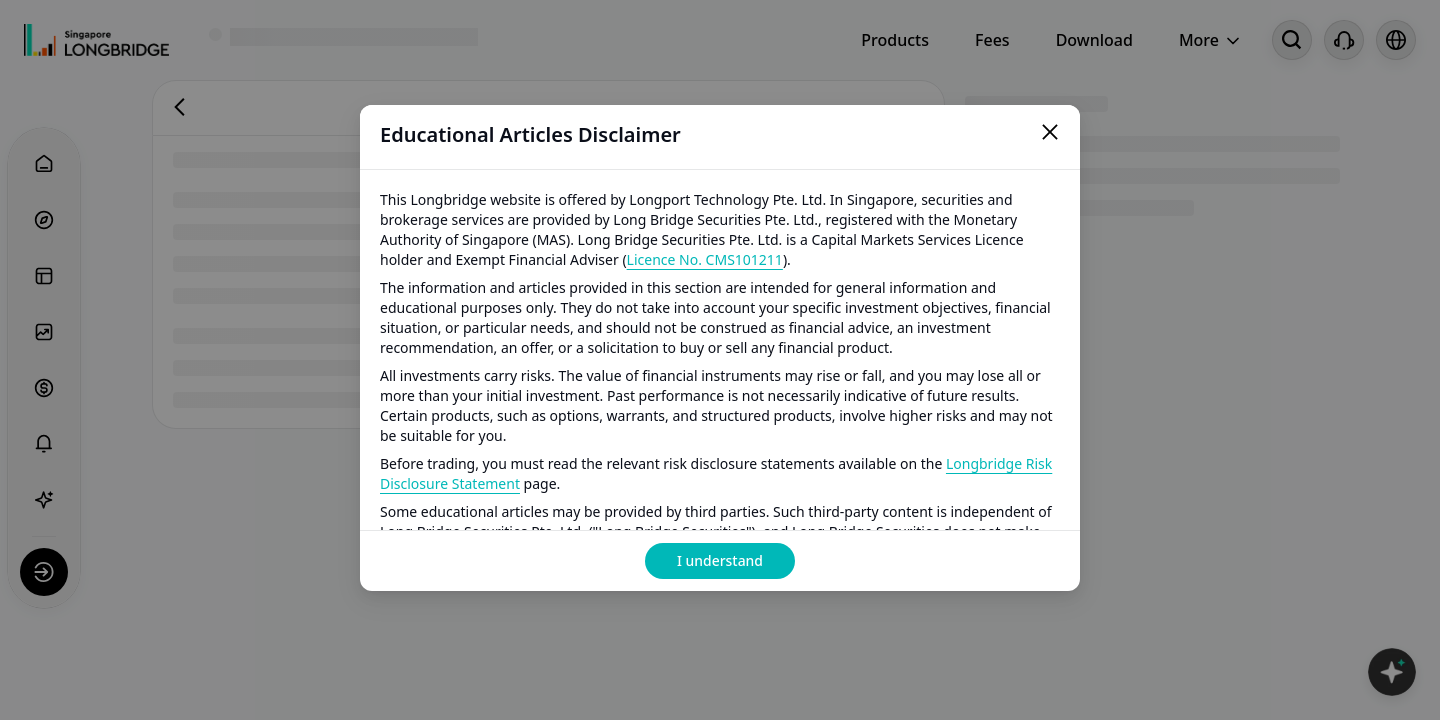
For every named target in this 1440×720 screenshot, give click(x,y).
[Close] (1050, 135)
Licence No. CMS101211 (705, 259)
